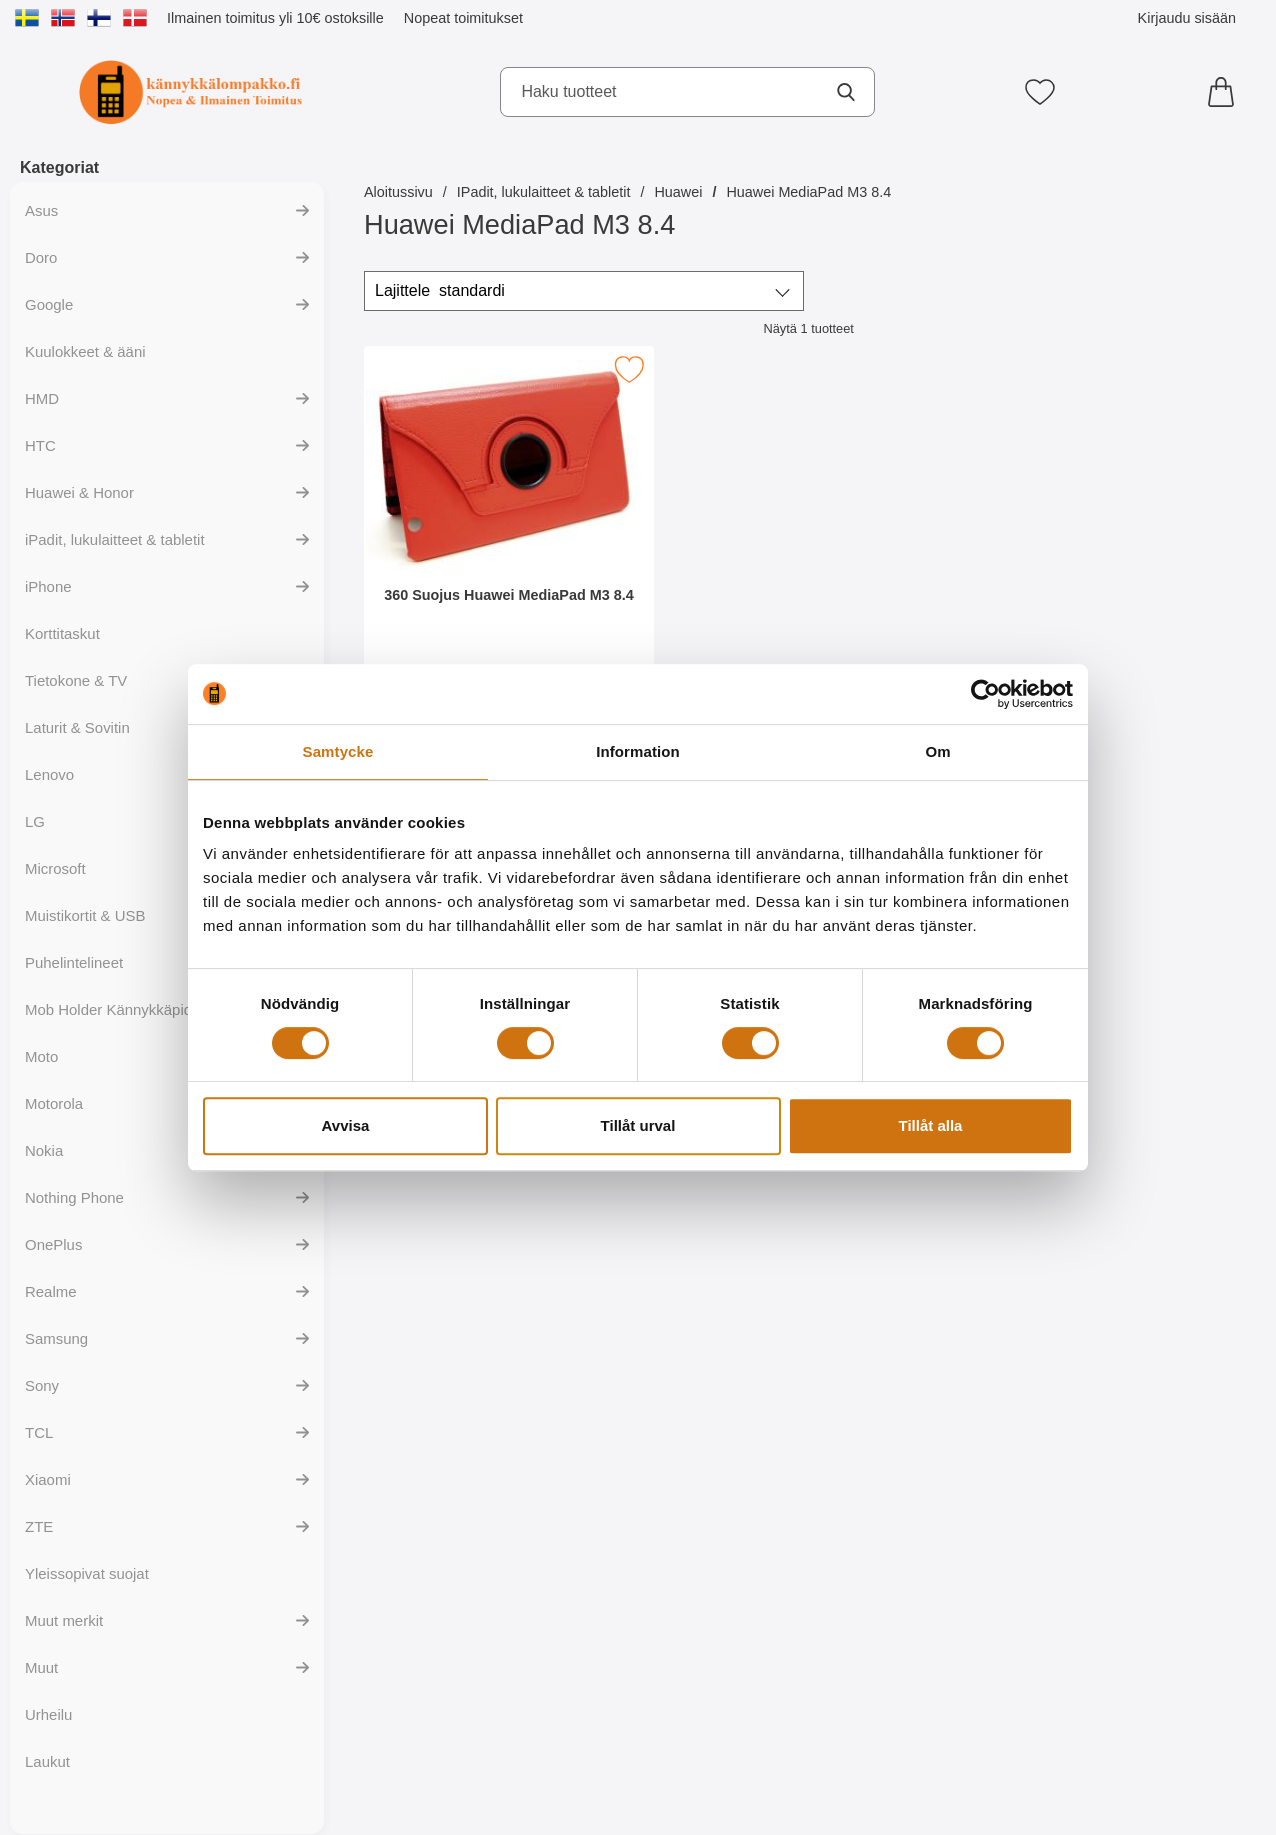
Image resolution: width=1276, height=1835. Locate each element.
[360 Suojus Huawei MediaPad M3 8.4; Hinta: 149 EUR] (509, 528)
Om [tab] (937, 751)
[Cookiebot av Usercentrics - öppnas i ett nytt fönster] (985, 694)
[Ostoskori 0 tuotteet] (1226, 92)
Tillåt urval (638, 1125)
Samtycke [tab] (338, 751)
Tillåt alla (931, 1125)
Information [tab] (638, 751)
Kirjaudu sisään (1187, 18)
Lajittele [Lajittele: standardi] (440, 291)
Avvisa (346, 1125)
